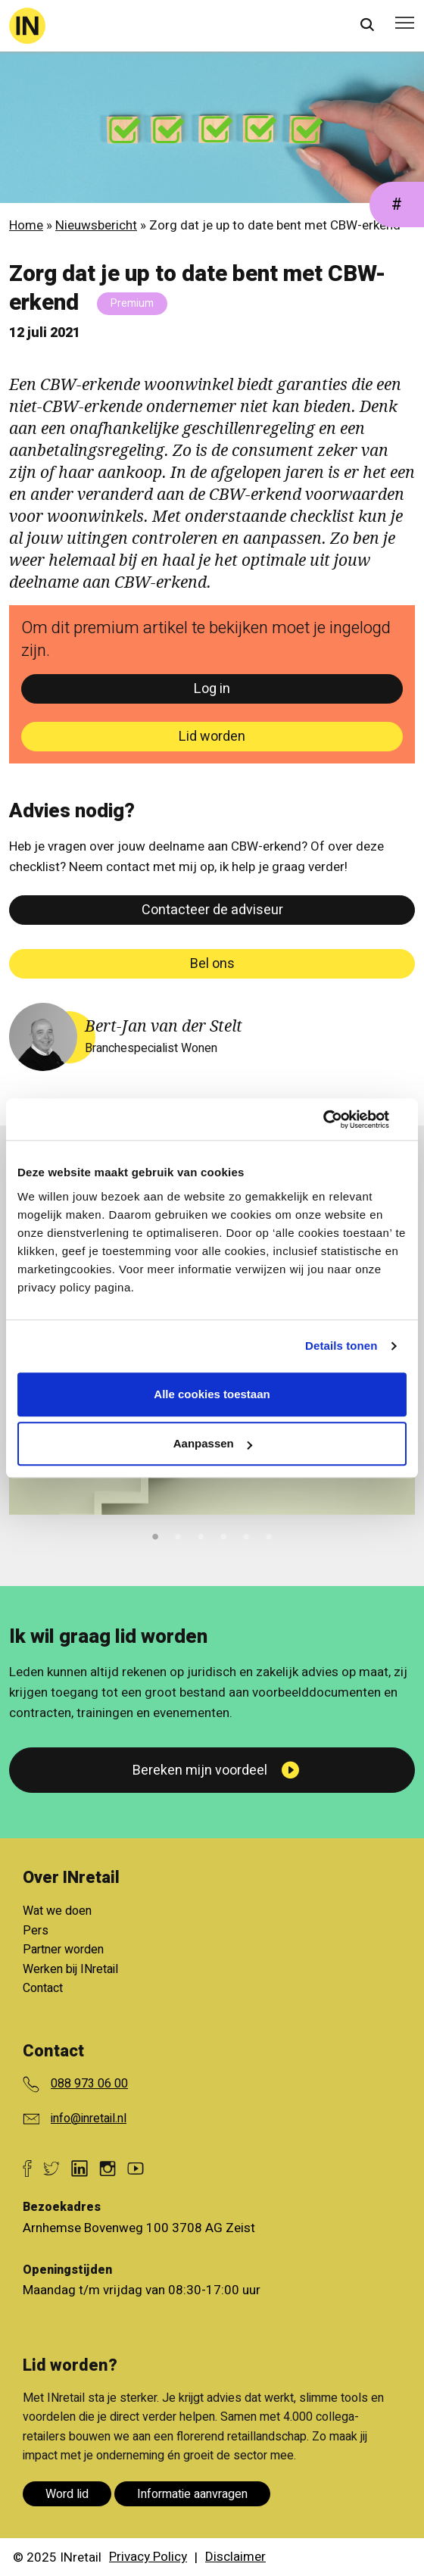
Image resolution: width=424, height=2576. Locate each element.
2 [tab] (178, 1534)
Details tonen (341, 1345)
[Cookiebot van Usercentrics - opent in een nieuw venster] (340, 1119)
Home (26, 225)
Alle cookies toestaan (212, 1394)
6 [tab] (268, 1534)
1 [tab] (155, 1534)
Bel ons (212, 964)
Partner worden (63, 1950)
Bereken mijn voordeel (199, 1770)
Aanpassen (212, 1443)
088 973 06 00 (89, 2084)
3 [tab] (200, 1534)
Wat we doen (57, 1911)
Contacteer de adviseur (212, 910)
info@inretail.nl (88, 2118)
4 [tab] (223, 1534)
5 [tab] (246, 1534)
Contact (43, 1988)
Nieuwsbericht (96, 225)
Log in (212, 689)
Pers (35, 1931)
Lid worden (212, 736)
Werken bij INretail (70, 1969)
